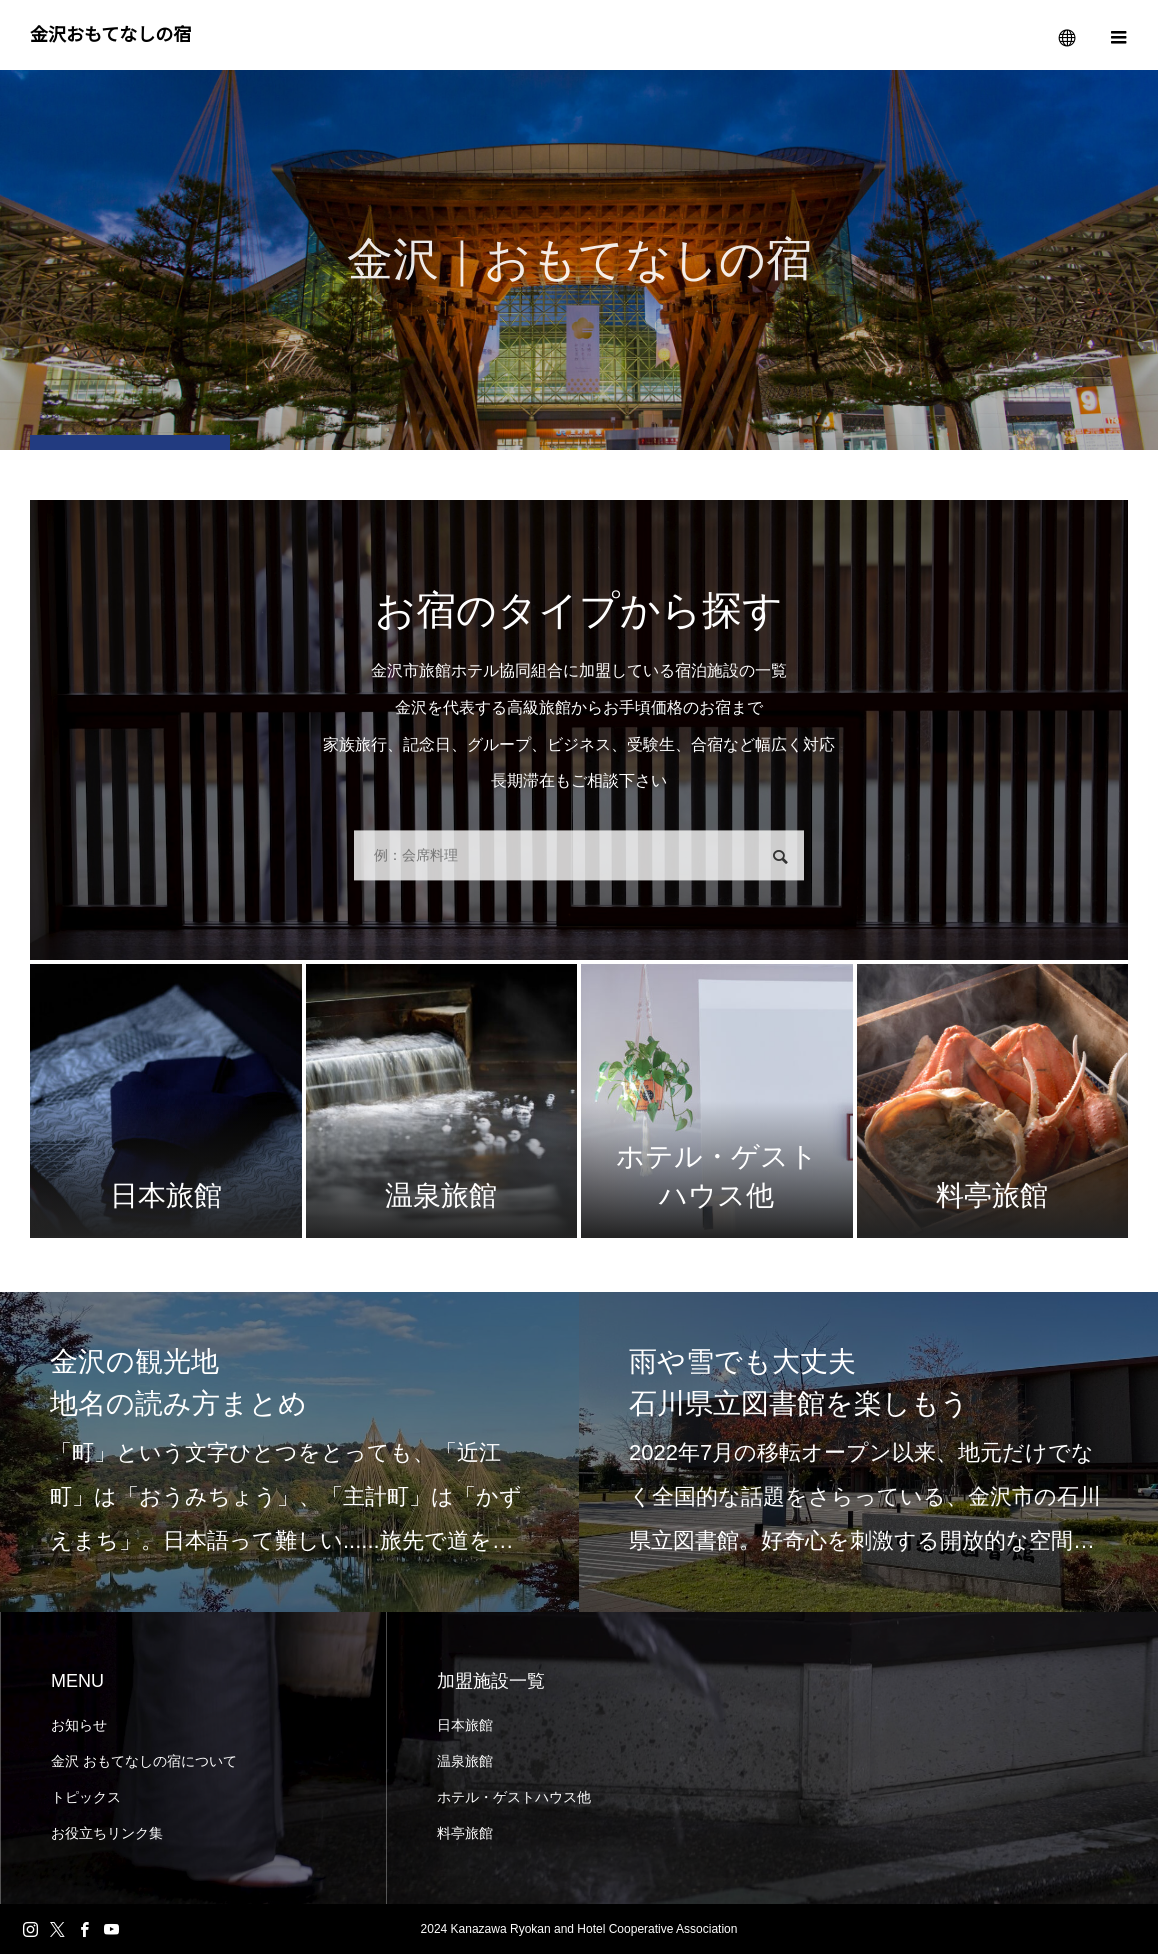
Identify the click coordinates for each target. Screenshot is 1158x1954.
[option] (289, 1452)
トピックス (86, 1797)
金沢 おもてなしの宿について (144, 1761)
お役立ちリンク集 (107, 1833)
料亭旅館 (465, 1833)
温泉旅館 (465, 1761)
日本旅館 (465, 1725)
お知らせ (79, 1725)
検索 (780, 858)
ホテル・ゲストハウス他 (514, 1797)
